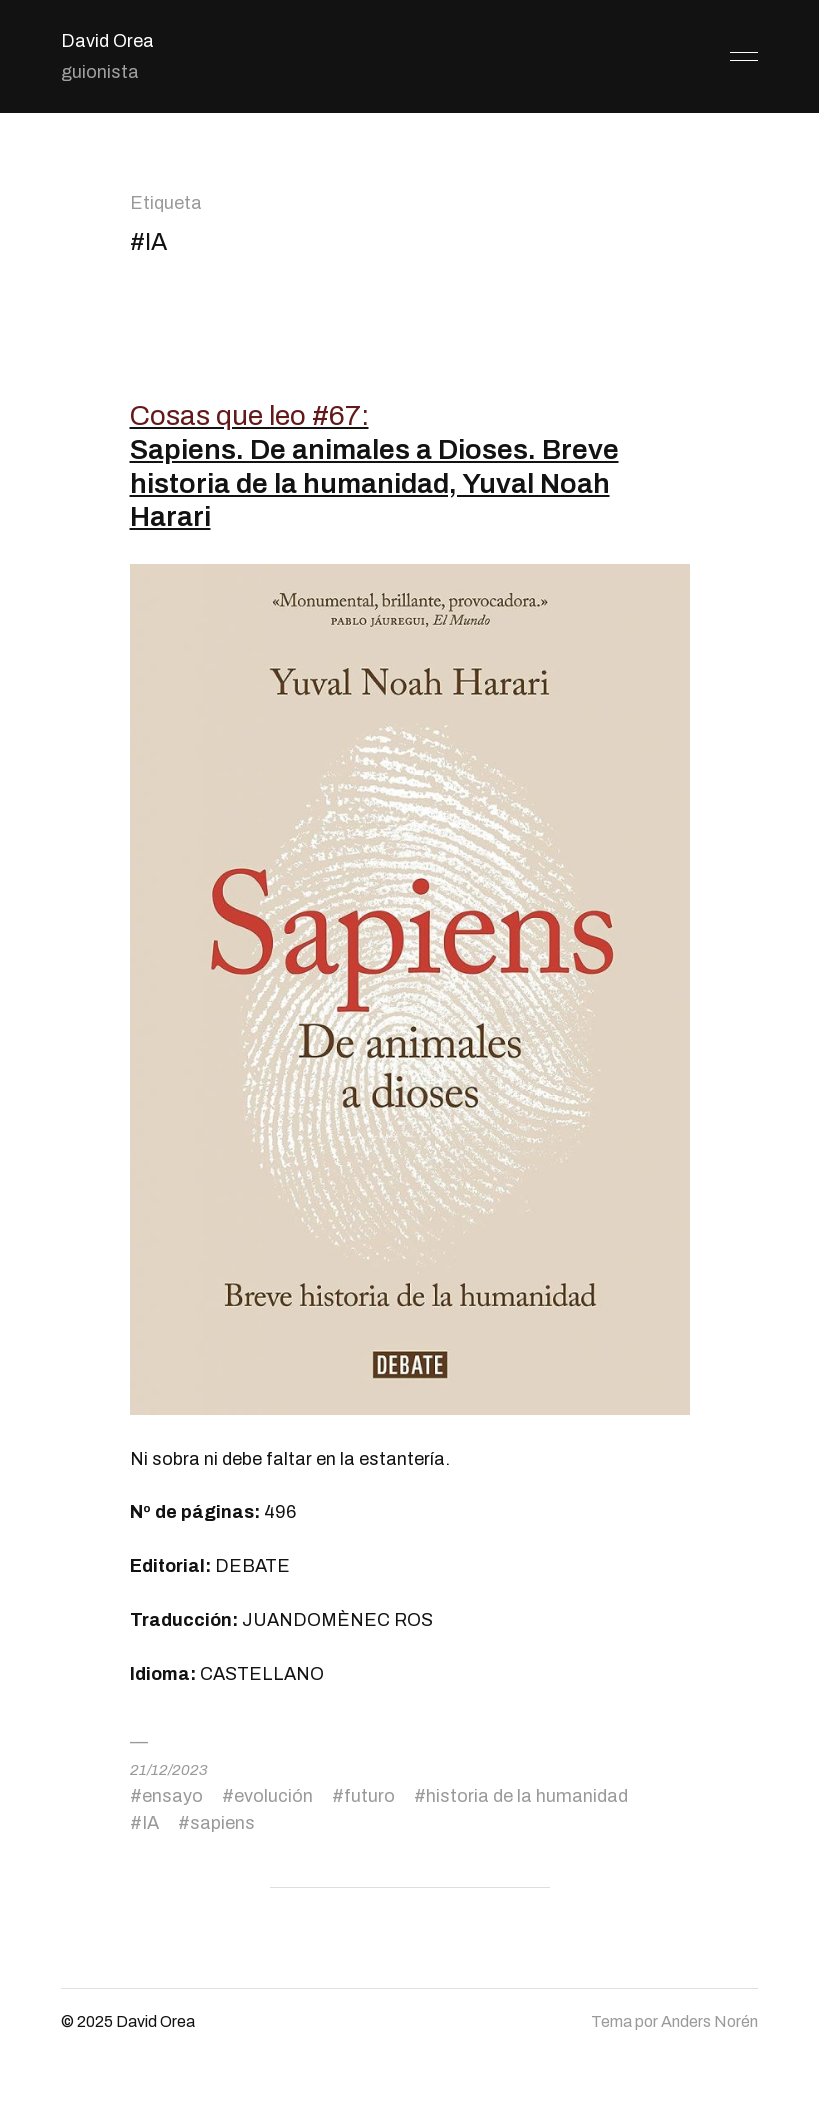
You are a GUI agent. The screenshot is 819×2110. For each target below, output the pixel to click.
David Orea (107, 41)
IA (150, 1823)
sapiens (222, 1823)
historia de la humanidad (527, 1796)
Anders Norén (709, 2021)
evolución (273, 1796)
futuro (369, 1796)
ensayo (172, 1796)
